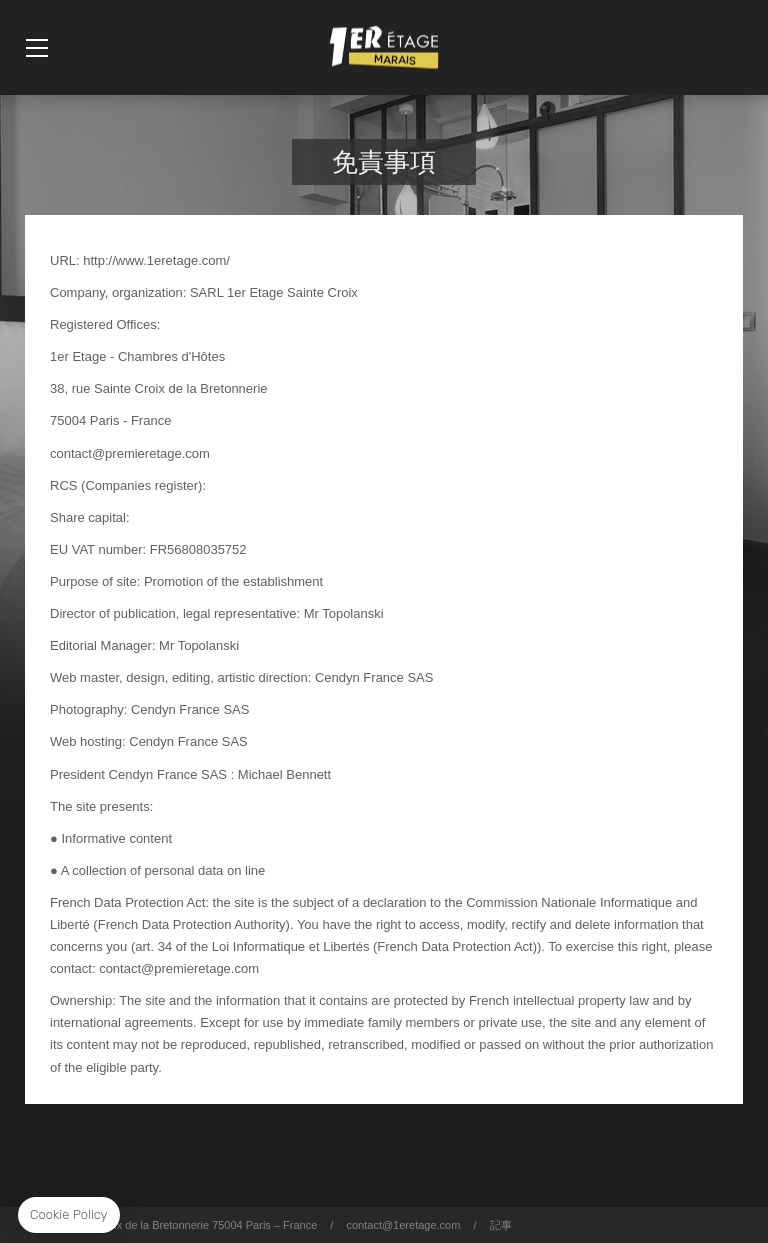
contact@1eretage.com (403, 1225)
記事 (501, 1225)
